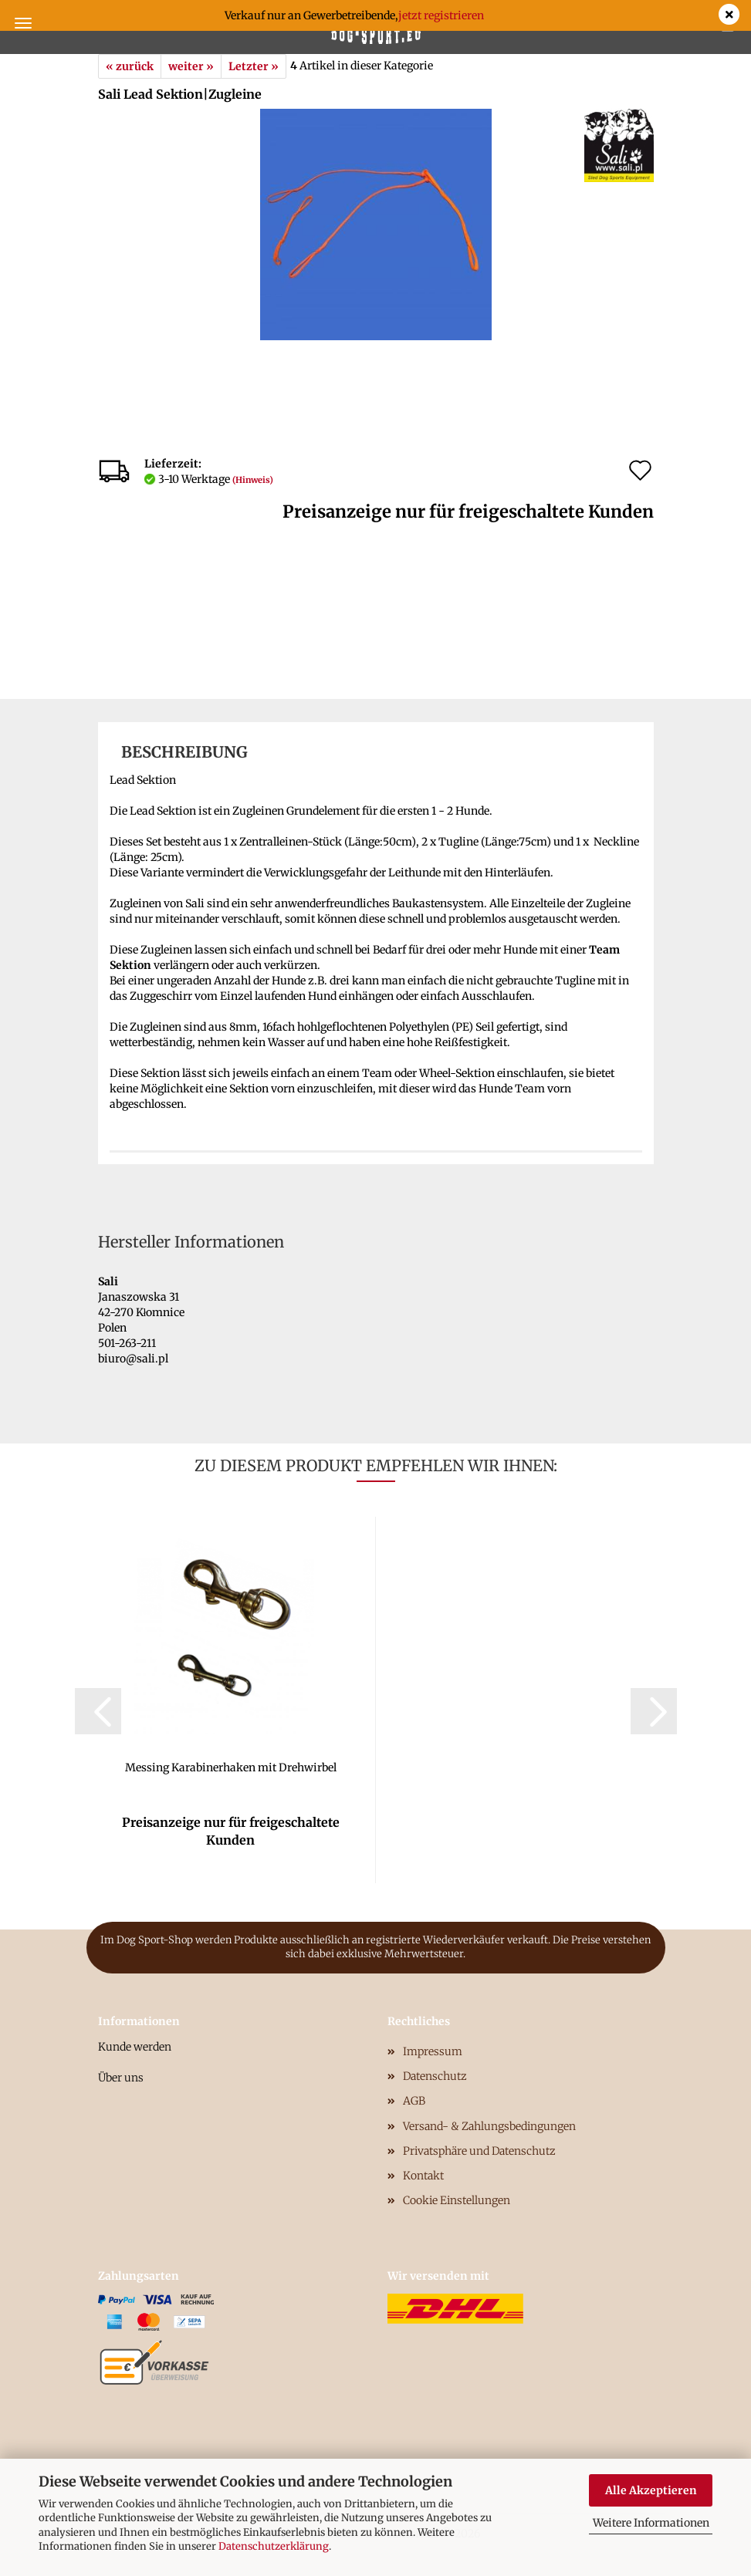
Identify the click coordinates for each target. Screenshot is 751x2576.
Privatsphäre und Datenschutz (479, 2151)
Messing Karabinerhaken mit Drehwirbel (231, 1767)
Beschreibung (184, 751)
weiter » (191, 66)
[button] (98, 1711)
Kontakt (423, 2176)
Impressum (432, 2051)
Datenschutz (435, 2076)
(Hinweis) (252, 479)
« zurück (130, 66)
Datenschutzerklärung (273, 2546)
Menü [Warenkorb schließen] (23, 23)
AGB (414, 2101)
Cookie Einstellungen (456, 2200)
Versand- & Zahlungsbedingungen (489, 2126)
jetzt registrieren (441, 15)
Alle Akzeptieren (651, 2490)
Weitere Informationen (651, 2523)
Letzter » (253, 66)
